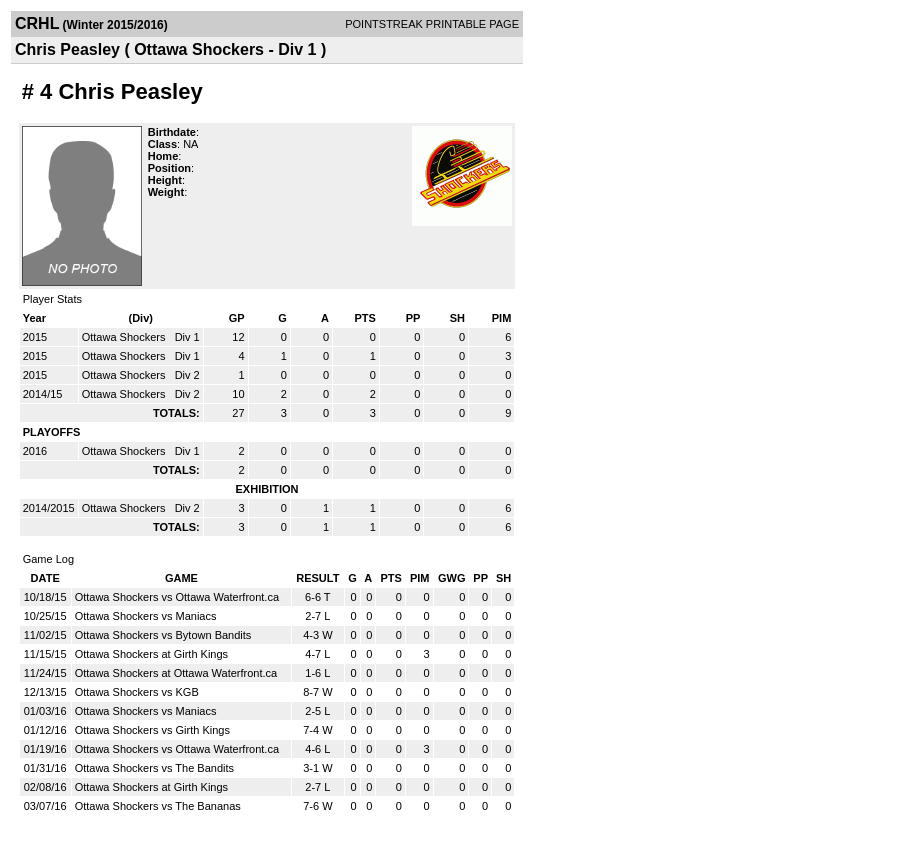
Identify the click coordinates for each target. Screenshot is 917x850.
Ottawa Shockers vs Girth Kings (152, 730)
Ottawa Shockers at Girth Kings (151, 654)
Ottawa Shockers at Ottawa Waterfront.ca (176, 673)
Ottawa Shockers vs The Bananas (158, 806)
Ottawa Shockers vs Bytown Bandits (163, 635)
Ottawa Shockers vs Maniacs (146, 616)
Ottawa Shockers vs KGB (137, 692)
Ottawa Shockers (125, 337)
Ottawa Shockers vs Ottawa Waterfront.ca (177, 597)
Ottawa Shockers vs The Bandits (154, 768)
